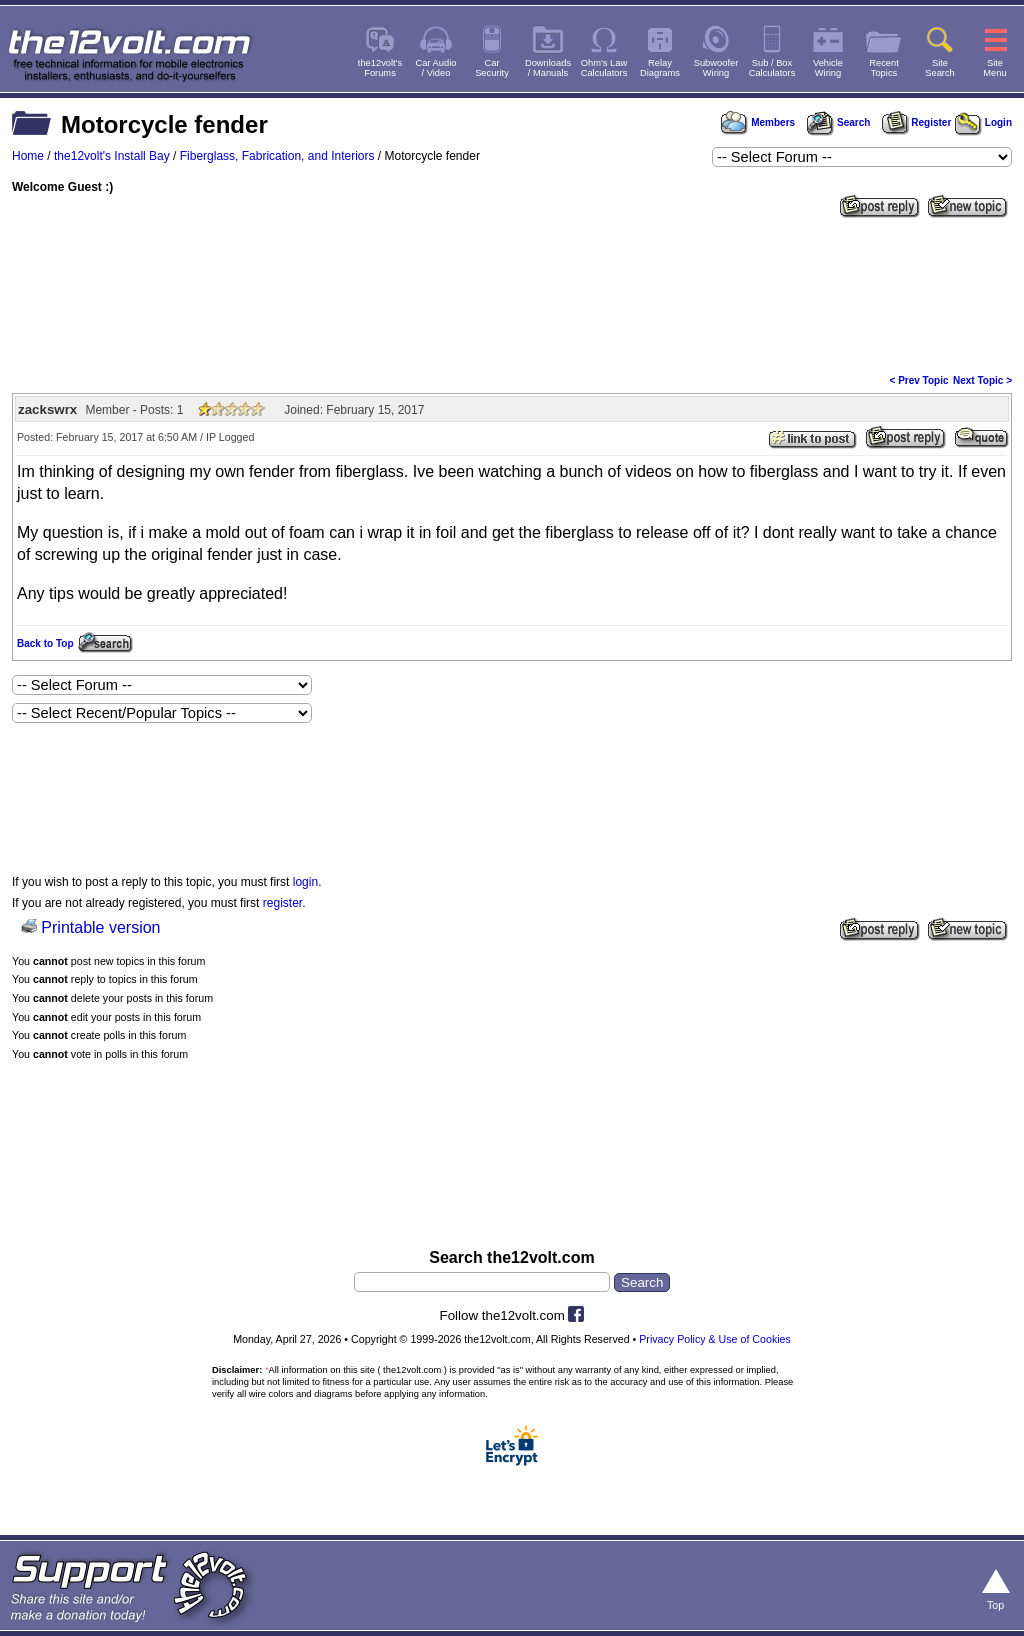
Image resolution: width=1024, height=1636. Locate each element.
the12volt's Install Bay (112, 156)
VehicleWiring (828, 68)
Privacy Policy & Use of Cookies (715, 1339)
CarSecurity (492, 68)
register (282, 903)
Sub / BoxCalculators (772, 68)
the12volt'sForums (380, 68)
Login (983, 122)
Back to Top (45, 643)
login (305, 882)
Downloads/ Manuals (548, 68)
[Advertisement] (512, 294)
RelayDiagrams (660, 68)
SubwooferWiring (716, 68)
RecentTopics (884, 68)
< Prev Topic (919, 380)
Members (758, 122)
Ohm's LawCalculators (604, 68)
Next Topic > (982, 380)
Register (917, 122)
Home (28, 156)
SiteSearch (940, 68)
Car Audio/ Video (436, 68)
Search (838, 122)
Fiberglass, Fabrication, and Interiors (277, 156)
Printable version (100, 927)
